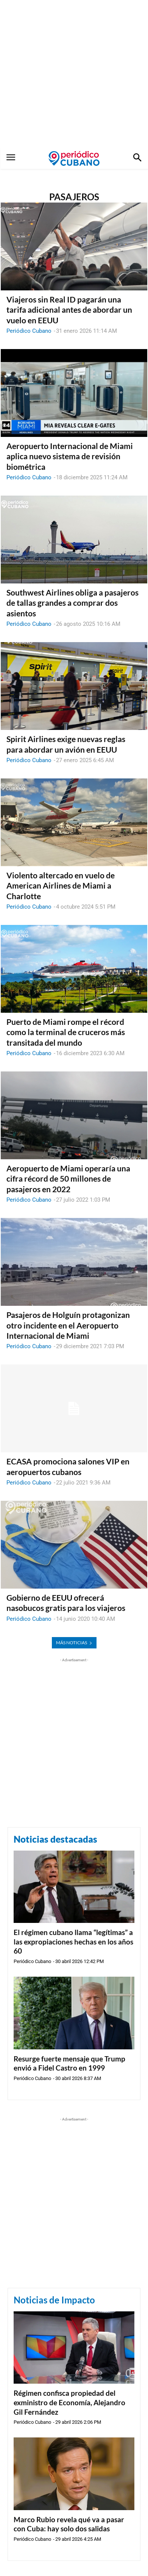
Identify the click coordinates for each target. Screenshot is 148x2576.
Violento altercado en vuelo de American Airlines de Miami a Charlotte (60, 885)
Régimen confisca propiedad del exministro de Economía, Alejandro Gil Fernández (69, 2402)
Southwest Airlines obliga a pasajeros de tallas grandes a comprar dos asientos (72, 603)
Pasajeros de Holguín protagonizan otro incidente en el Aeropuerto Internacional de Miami (68, 1325)
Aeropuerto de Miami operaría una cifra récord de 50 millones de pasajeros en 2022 (68, 1178)
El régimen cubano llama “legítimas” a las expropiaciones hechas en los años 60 (73, 1941)
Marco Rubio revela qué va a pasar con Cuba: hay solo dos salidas (69, 2524)
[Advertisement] (74, 74)
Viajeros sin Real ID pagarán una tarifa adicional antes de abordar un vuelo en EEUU (69, 310)
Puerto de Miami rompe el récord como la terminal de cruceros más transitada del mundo (65, 1032)
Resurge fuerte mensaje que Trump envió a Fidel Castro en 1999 (69, 2063)
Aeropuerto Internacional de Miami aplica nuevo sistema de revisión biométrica (69, 456)
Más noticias (74, 1642)
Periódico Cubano (28, 330)
